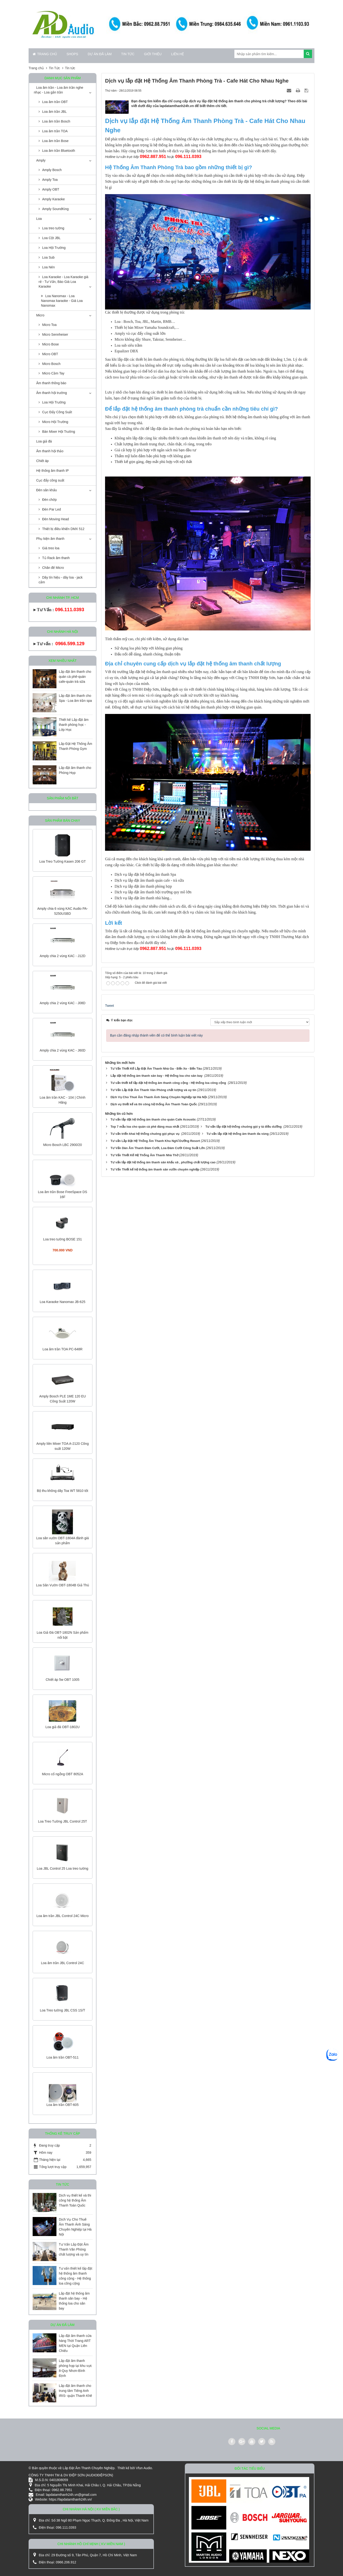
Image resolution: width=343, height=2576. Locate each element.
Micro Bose (50, 344)
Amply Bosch (52, 170)
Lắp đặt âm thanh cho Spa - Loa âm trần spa (75, 698)
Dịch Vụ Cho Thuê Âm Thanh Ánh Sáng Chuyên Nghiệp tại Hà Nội (75, 2226)
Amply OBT (50, 189)
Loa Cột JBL (51, 238)
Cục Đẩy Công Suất (57, 412)
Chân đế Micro (53, 568)
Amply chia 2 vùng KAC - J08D (62, 1003)
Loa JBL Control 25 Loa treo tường (62, 1868)
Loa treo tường (53, 228)
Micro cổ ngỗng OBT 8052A (62, 1774)
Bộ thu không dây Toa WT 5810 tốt (62, 1491)
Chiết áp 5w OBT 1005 (63, 1679)
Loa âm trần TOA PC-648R (63, 1349)
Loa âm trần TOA (55, 131)
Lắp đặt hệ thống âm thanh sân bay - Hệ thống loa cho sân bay (74, 2300)
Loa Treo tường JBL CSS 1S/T (62, 2010)
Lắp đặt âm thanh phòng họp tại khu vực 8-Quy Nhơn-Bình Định (75, 2368)
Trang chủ (45, 54)
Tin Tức (128, 54)
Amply (40, 160)
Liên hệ (177, 54)
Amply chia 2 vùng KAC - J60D (62, 1050)
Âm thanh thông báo (51, 383)
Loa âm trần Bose (55, 141)
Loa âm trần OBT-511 (62, 2057)
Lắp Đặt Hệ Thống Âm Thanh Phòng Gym (75, 746)
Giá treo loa (50, 548)
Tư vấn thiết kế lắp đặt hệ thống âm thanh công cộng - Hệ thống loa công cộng (75, 2275)
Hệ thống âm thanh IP (52, 470)
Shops (72, 54)
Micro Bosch (51, 364)
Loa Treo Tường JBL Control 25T (62, 1821)
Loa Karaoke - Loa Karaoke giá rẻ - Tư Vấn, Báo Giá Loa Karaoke (63, 281)
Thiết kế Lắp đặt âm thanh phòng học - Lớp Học (74, 725)
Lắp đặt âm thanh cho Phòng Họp (75, 770)
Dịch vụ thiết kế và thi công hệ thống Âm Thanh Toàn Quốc (75, 2200)
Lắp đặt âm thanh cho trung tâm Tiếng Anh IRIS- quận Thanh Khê (75, 2391)
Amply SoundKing (55, 209)
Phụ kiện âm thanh (50, 539)
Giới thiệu (152, 54)
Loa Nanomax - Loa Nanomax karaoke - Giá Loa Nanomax (62, 300)
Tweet (109, 1119)
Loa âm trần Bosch (56, 121)
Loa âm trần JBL (54, 111)
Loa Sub (48, 257)
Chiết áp (42, 461)
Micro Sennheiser (55, 334)
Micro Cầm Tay (53, 373)
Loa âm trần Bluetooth (58, 150)
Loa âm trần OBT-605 (62, 2105)
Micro (40, 315)
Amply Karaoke (53, 199)
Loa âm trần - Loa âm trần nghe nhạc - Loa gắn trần (58, 90)
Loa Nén (48, 267)
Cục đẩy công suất (50, 480)
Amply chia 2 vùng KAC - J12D (62, 956)
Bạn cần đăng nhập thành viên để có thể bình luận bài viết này (156, 1148)
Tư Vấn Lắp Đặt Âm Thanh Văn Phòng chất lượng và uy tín (74, 2249)
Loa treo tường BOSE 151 (62, 1239)
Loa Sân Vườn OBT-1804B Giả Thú (62, 1585)
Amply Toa (50, 180)
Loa (39, 219)
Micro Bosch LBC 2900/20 (62, 1145)
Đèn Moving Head (55, 519)
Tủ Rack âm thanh (56, 558)
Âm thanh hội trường (51, 393)
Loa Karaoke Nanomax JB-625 (62, 1302)
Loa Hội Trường (54, 248)
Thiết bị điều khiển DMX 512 (63, 529)
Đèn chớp (49, 499)
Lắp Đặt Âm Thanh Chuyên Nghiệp (89, 2468)
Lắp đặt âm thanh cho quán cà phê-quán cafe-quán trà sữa (75, 676)
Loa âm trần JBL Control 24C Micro (62, 1916)
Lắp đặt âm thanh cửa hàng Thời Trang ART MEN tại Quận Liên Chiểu (75, 2343)
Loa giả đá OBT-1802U (62, 1727)
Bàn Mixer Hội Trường (58, 431)
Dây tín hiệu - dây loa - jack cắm (61, 579)
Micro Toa (49, 325)
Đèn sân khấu (46, 490)
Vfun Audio (144, 2468)
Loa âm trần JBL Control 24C (62, 1963)
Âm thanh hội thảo (49, 451)
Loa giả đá (44, 441)
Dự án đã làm (99, 54)
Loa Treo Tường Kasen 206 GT (62, 861)
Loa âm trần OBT (55, 102)
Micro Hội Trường (55, 422)
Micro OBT (50, 354)
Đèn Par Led (51, 509)
